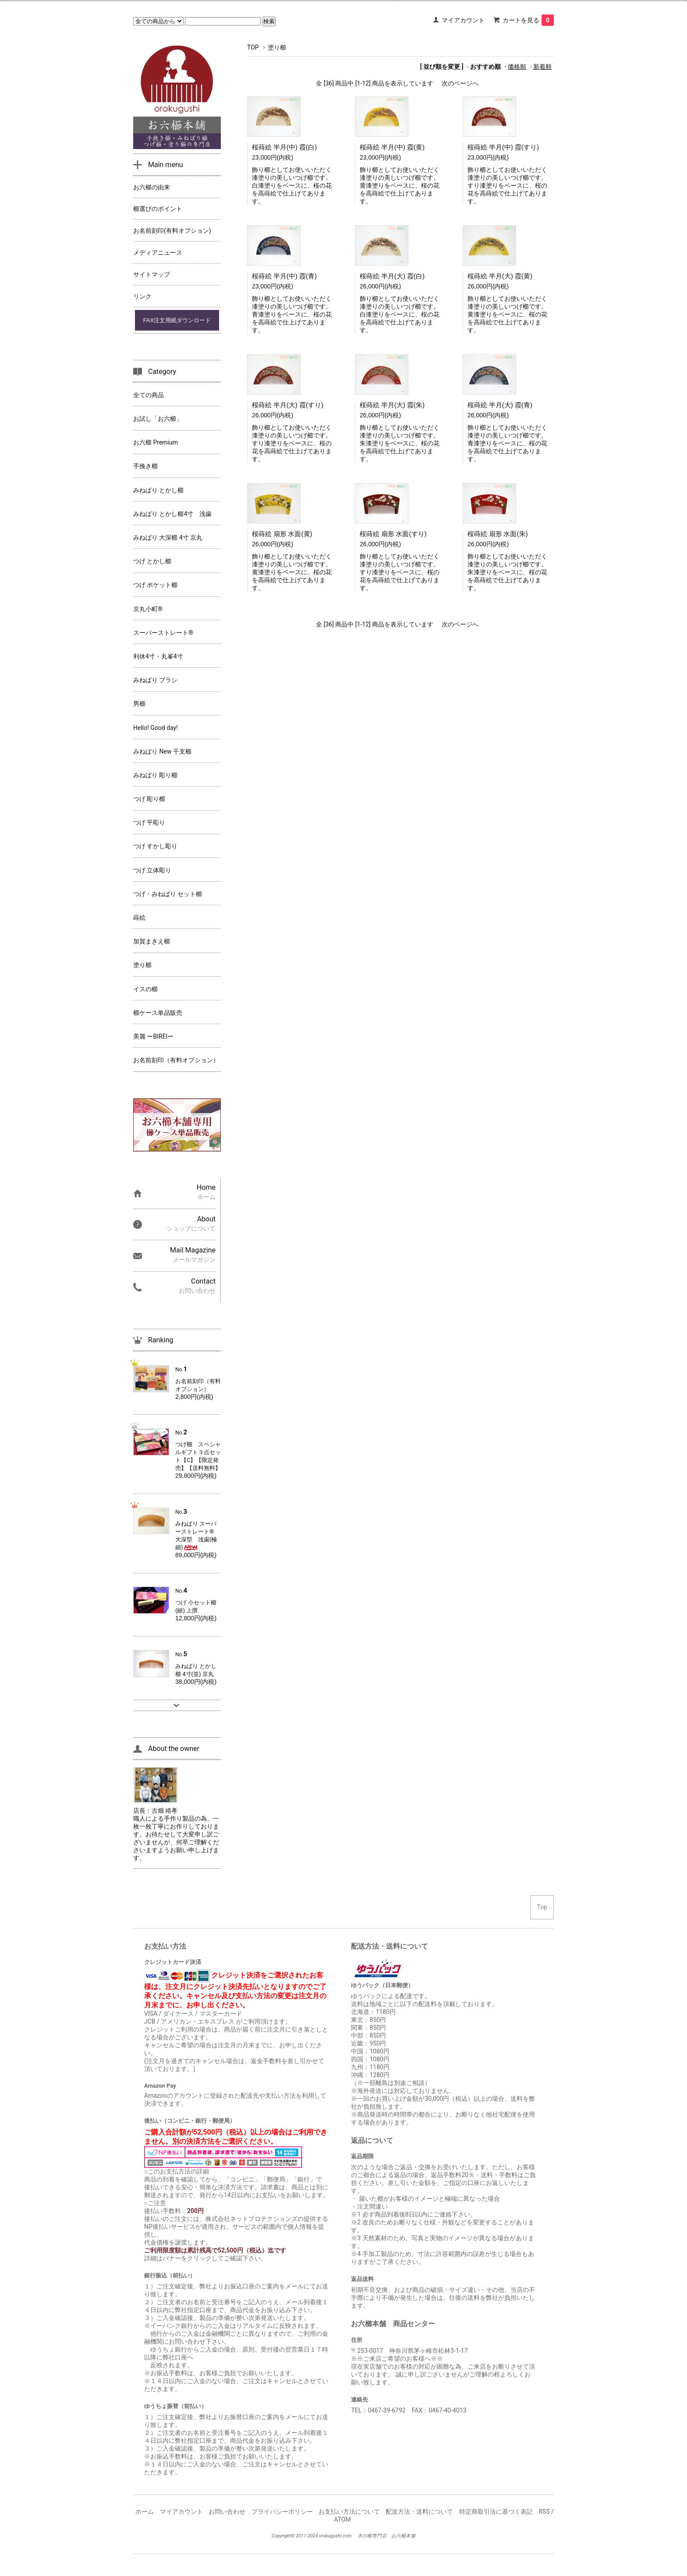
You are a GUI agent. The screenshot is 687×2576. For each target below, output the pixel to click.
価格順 (517, 66)
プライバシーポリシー (282, 2511)
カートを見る (528, 20)
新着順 (542, 66)
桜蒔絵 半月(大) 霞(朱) (392, 405)
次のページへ (460, 83)
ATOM (342, 2519)
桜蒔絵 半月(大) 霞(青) (499, 405)
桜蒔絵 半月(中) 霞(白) (284, 147)
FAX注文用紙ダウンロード (177, 320)
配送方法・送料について (419, 2511)
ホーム (144, 2511)
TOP (253, 47)
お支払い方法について (349, 2511)
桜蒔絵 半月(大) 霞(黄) (499, 276)
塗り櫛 (277, 47)
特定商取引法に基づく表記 (496, 2511)
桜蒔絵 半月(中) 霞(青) (284, 276)
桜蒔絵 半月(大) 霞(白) (392, 276)
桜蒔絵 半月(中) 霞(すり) (503, 147)
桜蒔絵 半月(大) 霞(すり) (287, 405)
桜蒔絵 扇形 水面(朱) (497, 534)
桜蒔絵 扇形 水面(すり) (393, 534)
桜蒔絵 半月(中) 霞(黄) (392, 147)
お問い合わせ (227, 2511)
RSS (543, 2511)
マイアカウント (463, 20)
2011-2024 (307, 2536)
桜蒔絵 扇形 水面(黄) (282, 534)
